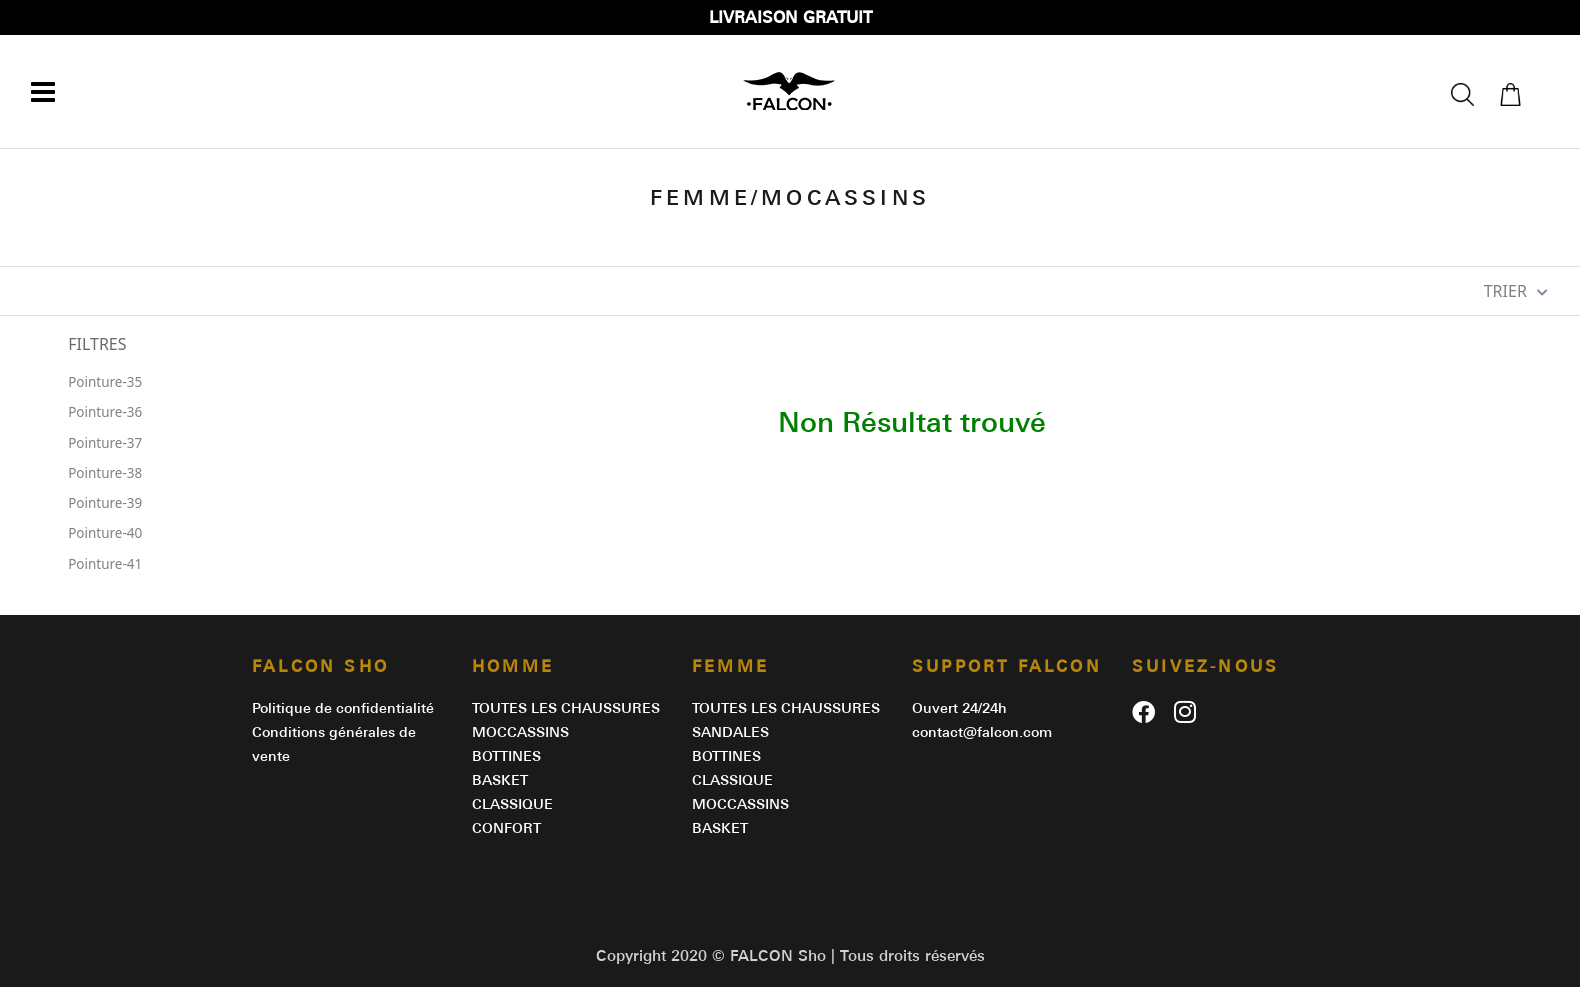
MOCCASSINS (520, 732)
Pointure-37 (105, 443)
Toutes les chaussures (566, 708)
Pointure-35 (105, 382)
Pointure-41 (105, 564)
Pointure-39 (105, 503)
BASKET (500, 780)
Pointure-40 (105, 533)
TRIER (1516, 291)
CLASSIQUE (512, 804)
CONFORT (506, 828)
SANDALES (730, 732)
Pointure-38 (105, 473)
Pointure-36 (105, 412)
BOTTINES (506, 756)
